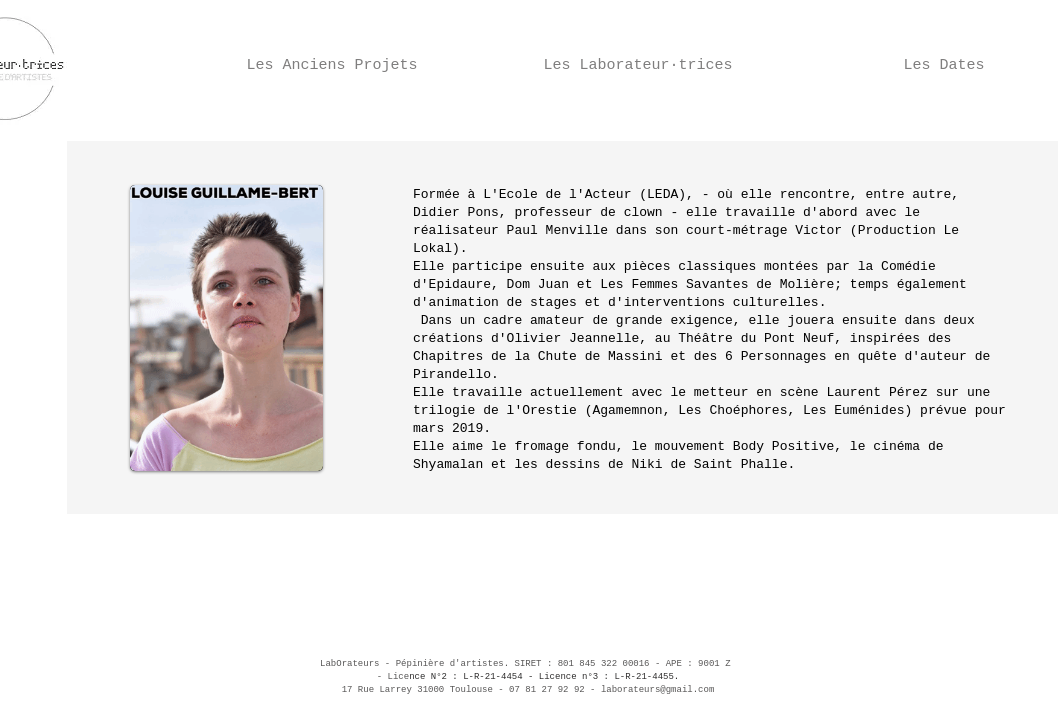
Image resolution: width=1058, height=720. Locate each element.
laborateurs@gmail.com (657, 690)
